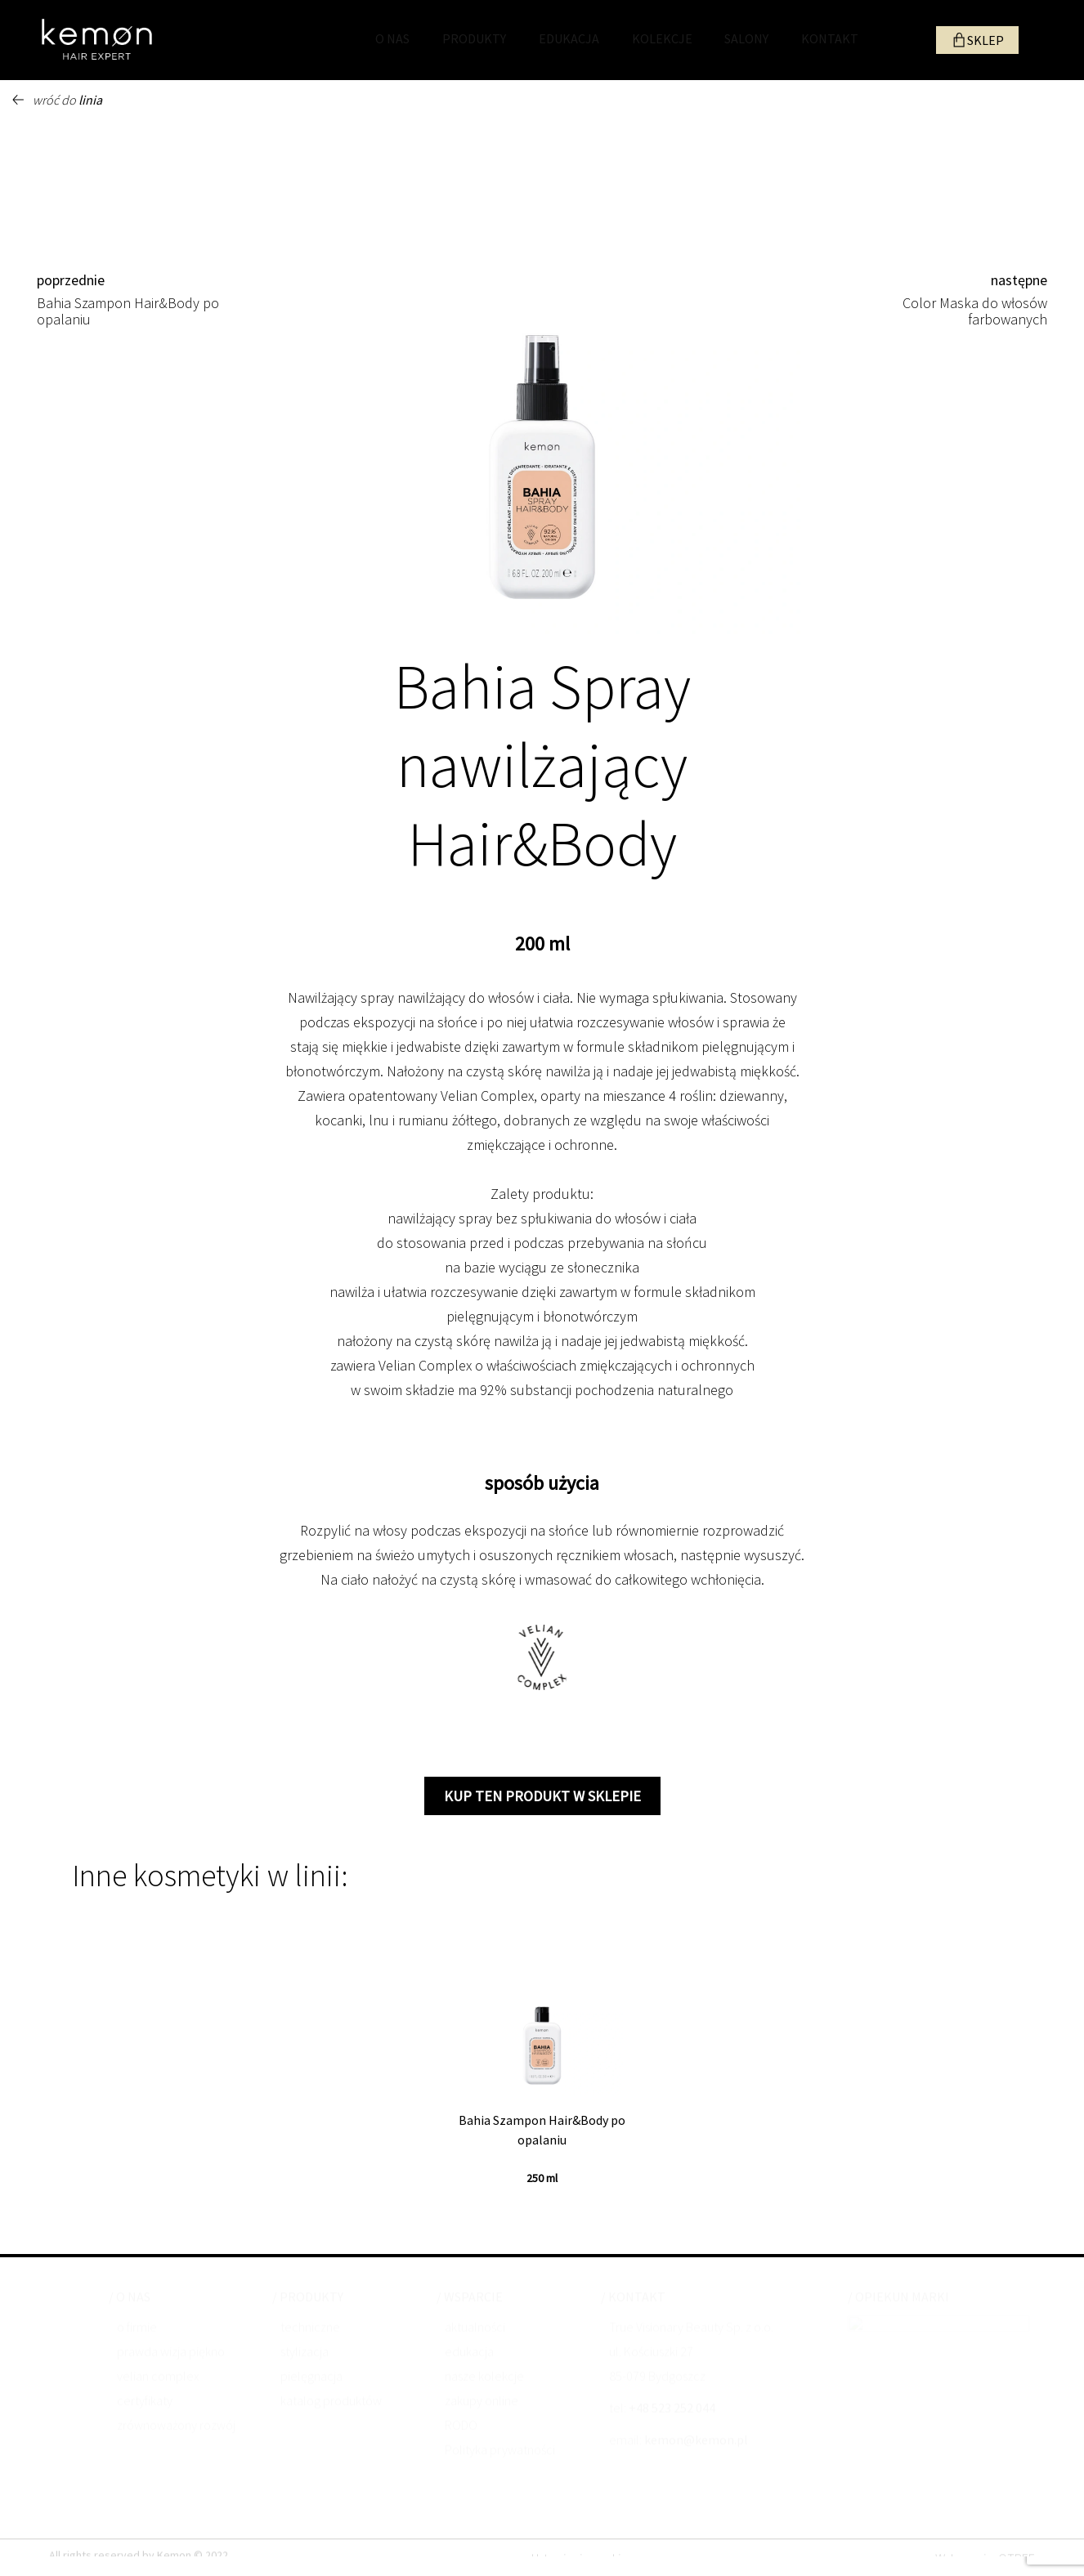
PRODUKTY (474, 38)
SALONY (746, 38)
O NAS (392, 38)
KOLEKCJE (662, 38)
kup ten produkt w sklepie (542, 1796)
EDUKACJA (569, 38)
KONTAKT (829, 38)
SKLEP (985, 40)
